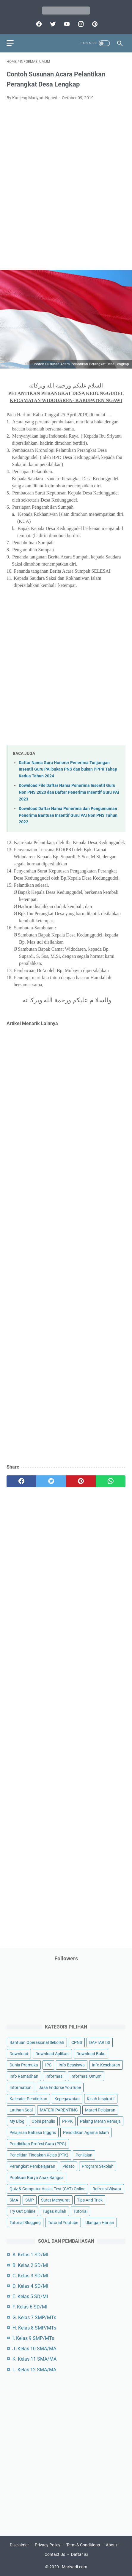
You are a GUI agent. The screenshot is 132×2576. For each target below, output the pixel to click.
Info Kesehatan (106, 2065)
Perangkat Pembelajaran (32, 2166)
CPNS (76, 2042)
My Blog (17, 2121)
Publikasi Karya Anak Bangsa (37, 2177)
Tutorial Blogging (25, 2222)
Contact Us (55, 2554)
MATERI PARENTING (59, 2110)
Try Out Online (22, 2211)
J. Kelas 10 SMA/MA (34, 2348)
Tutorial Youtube (63, 2222)
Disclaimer (19, 2545)
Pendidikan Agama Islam (86, 2132)
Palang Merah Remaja (100, 2121)
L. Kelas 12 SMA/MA (34, 2369)
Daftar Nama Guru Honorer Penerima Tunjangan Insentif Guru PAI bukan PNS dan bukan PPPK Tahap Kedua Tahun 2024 (68, 769)
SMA (14, 2200)
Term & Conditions (83, 2545)
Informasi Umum (85, 2076)
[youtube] (66, 24)
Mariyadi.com (74, 2566)
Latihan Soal (21, 2110)
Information (21, 2087)
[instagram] (80, 24)
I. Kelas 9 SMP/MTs (33, 2338)
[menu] (10, 43)
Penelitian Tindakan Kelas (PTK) (39, 2155)
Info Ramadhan (24, 2076)
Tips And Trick (90, 2200)
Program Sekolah (98, 2166)
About (111, 2545)
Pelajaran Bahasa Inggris (33, 2132)
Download (19, 2053)
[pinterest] (94, 24)
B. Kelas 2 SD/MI (30, 2265)
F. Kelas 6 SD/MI (29, 2307)
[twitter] (52, 24)
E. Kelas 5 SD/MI (30, 2296)
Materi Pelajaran (100, 2110)
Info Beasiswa (72, 2065)
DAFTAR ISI (99, 2042)
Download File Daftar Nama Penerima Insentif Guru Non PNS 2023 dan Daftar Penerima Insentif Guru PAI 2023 (69, 792)
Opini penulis (43, 2121)
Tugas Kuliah (54, 2211)
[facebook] (38, 24)
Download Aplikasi (52, 2053)
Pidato (68, 2166)
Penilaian (84, 2155)
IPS (48, 2065)
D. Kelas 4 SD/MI (30, 2286)
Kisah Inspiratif (101, 2098)
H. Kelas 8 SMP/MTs (34, 2328)
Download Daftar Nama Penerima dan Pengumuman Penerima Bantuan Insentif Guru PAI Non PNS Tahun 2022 (68, 815)
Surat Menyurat (55, 2200)
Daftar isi (79, 2554)
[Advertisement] (66, 189)
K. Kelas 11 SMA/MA (34, 2359)
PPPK (67, 2121)
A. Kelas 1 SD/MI (30, 2255)
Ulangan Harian (99, 2222)
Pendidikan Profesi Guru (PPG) (38, 2143)
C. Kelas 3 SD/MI (30, 2276)
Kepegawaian (67, 2098)
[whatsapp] (110, 1481)
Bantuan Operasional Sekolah (37, 2042)
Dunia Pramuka (24, 2065)
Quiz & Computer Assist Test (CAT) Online (47, 2188)
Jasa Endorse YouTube (60, 2087)
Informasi (54, 2076)
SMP (29, 2200)
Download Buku (91, 2053)
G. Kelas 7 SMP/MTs (34, 2317)
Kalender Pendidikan (28, 2098)
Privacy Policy (47, 2545)
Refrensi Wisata (106, 2188)
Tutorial (80, 2211)
